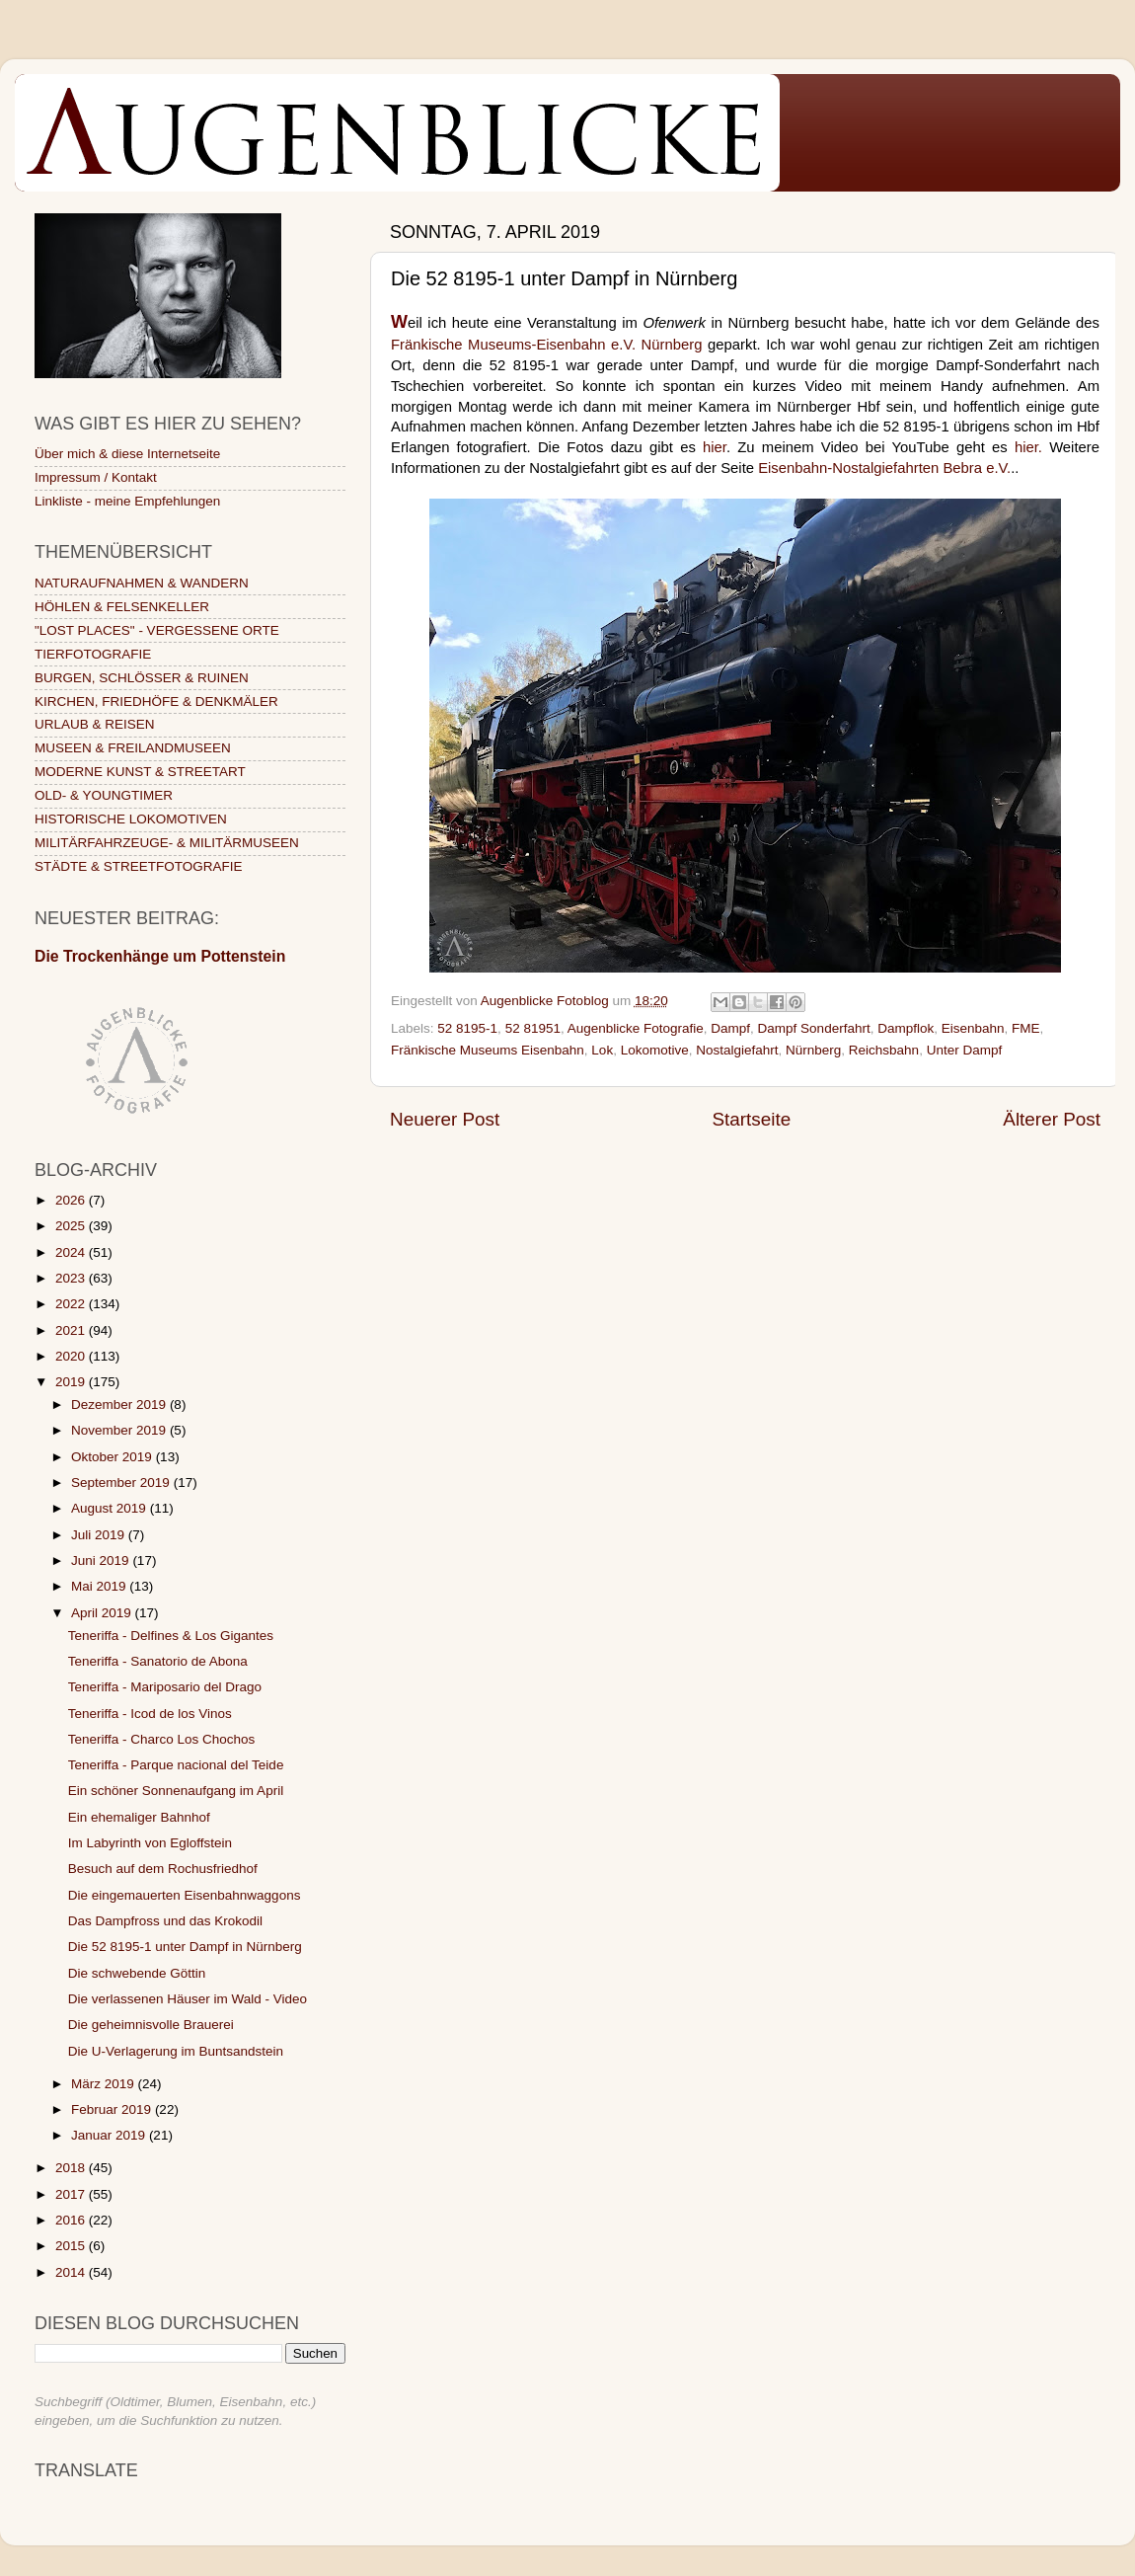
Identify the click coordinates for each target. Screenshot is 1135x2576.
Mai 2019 (100, 1586)
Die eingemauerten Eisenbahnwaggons (184, 1895)
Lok (602, 1050)
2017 (72, 2194)
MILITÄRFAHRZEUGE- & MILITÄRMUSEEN (167, 842)
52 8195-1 (467, 1028)
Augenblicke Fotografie (636, 1028)
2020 (72, 1356)
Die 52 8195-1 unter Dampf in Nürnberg (185, 1946)
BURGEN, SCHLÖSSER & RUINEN (142, 677)
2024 (72, 1252)
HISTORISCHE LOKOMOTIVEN (131, 819)
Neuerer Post (444, 1119)
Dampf (730, 1028)
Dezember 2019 (120, 1404)
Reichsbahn (884, 1050)
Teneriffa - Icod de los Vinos (150, 1713)
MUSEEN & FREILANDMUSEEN (133, 748)
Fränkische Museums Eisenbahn (487, 1050)
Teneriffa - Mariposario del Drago (165, 1686)
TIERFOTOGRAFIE (93, 654)
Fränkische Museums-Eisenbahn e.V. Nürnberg (547, 344)
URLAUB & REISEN (95, 724)
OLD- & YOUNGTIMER (104, 795)
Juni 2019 (101, 1560)
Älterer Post (1051, 1119)
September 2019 (122, 1482)
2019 (72, 1381)
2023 (72, 1278)
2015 (72, 2245)
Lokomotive (655, 1050)
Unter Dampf (965, 1050)
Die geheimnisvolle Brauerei (151, 2024)
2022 (72, 1303)
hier (714, 447)
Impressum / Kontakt (96, 477)
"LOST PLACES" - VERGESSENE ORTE (157, 630)
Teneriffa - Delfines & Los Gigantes (170, 1635)
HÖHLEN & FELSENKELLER (122, 606)
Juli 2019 (99, 1534)
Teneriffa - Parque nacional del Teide (176, 1764)
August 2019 (110, 1508)
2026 (72, 1200)
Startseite (751, 1119)
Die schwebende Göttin (137, 1973)
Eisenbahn (973, 1028)
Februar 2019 (113, 2109)
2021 (72, 1330)
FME (1026, 1028)
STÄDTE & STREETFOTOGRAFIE (139, 866)
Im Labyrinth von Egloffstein (150, 1842)
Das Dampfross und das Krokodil (165, 1920)
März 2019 (104, 2083)
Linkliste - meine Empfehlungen (127, 501)
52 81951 (533, 1028)
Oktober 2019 (113, 1456)
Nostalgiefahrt (737, 1050)
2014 (72, 2272)
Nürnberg (813, 1050)
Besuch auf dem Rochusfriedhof (163, 1868)
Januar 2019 (110, 2135)
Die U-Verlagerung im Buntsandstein (175, 2051)
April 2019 (103, 1612)
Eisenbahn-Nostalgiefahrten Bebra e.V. (884, 468)
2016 (72, 2220)
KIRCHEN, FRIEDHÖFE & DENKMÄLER (156, 701)
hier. (1028, 447)
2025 (72, 1225)
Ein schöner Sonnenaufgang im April (175, 1790)
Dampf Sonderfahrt (814, 1028)
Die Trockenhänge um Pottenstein (160, 956)
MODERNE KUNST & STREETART (140, 771)
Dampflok (905, 1028)
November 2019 (120, 1430)
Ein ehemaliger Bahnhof (139, 1817)
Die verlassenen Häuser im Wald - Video (187, 1998)
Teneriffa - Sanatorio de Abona (158, 1661)
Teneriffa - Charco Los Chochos (162, 1739)
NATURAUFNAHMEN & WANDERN (142, 583)
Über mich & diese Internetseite (127, 453)
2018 (72, 2167)
